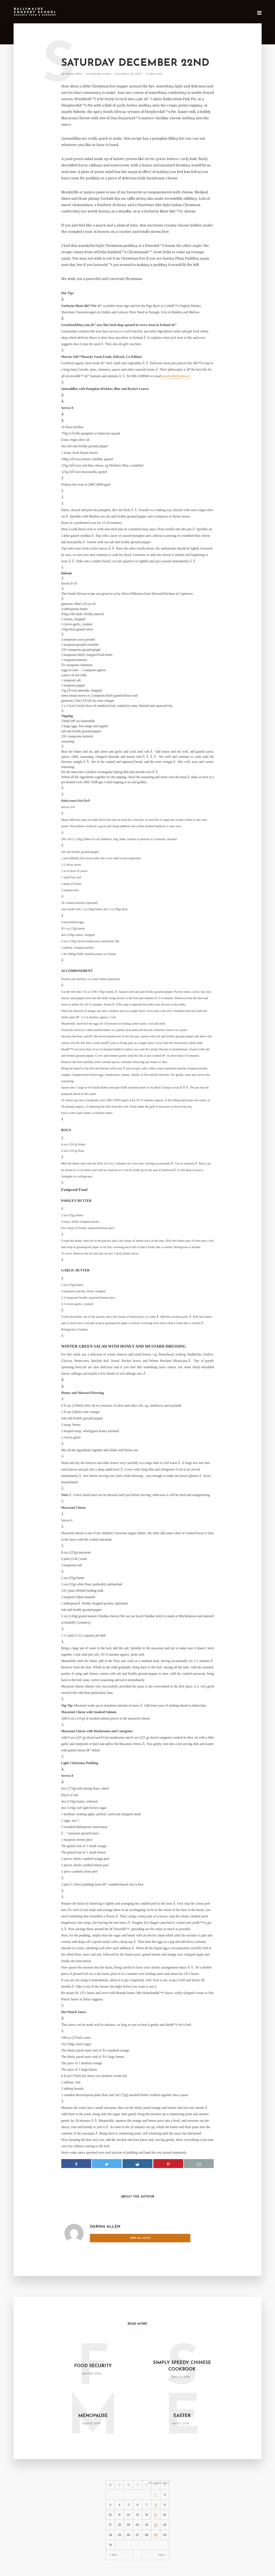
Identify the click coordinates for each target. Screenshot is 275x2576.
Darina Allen (74, 73)
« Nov (113, 2554)
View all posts (106, 2238)
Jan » (162, 2554)
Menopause (93, 2414)
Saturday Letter (100, 73)
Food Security (93, 2365)
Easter (182, 2414)
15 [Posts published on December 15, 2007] (155, 2513)
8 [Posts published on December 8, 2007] (155, 2503)
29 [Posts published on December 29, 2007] (155, 2533)
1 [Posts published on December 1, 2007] (155, 2493)
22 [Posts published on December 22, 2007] (155, 2523)
